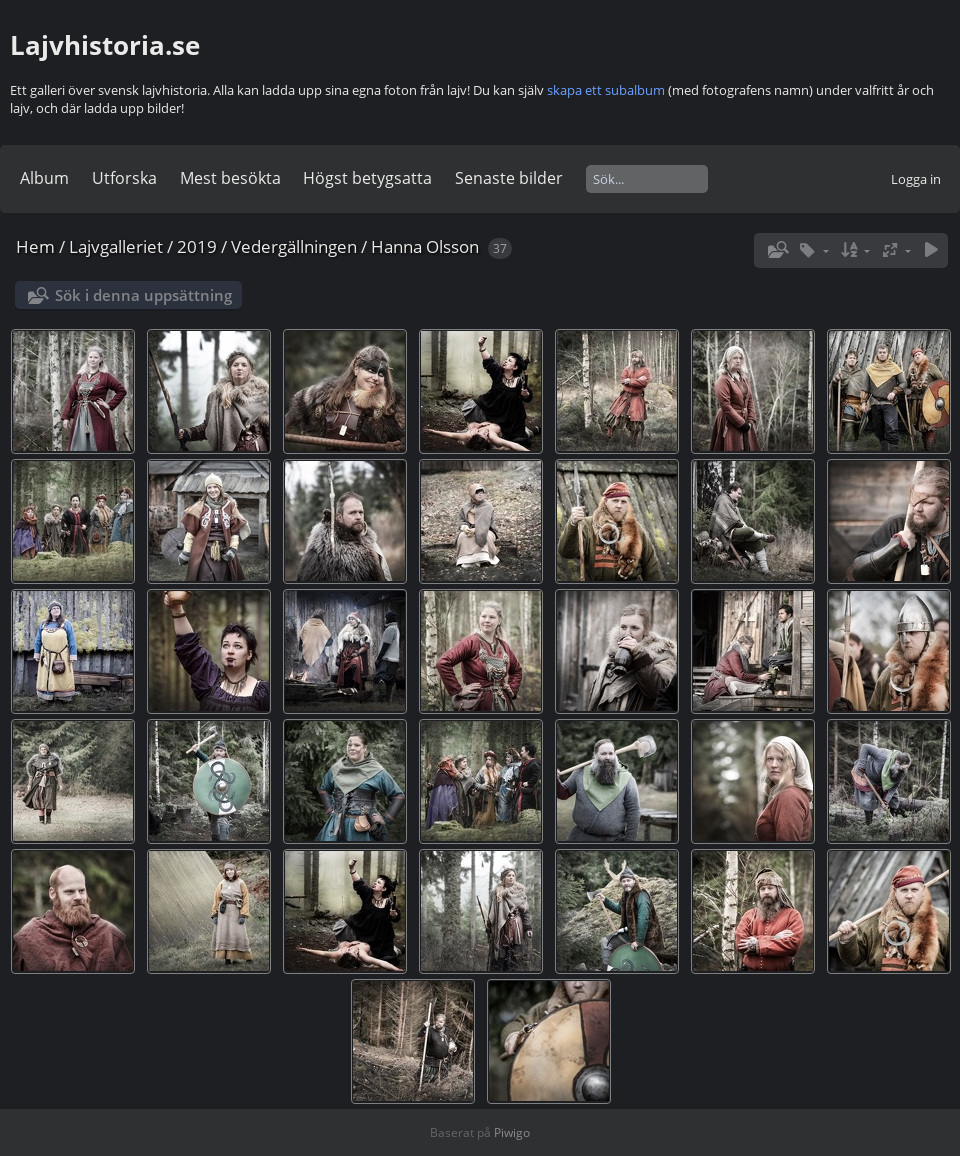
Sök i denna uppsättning (143, 295)
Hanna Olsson (425, 246)
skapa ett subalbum (606, 90)
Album (44, 178)
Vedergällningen (294, 246)
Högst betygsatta (367, 178)
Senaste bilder (509, 178)
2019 (197, 246)
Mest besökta (230, 178)
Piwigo (512, 1132)
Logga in (916, 179)
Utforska (124, 178)
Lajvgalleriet (116, 246)
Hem (35, 246)
